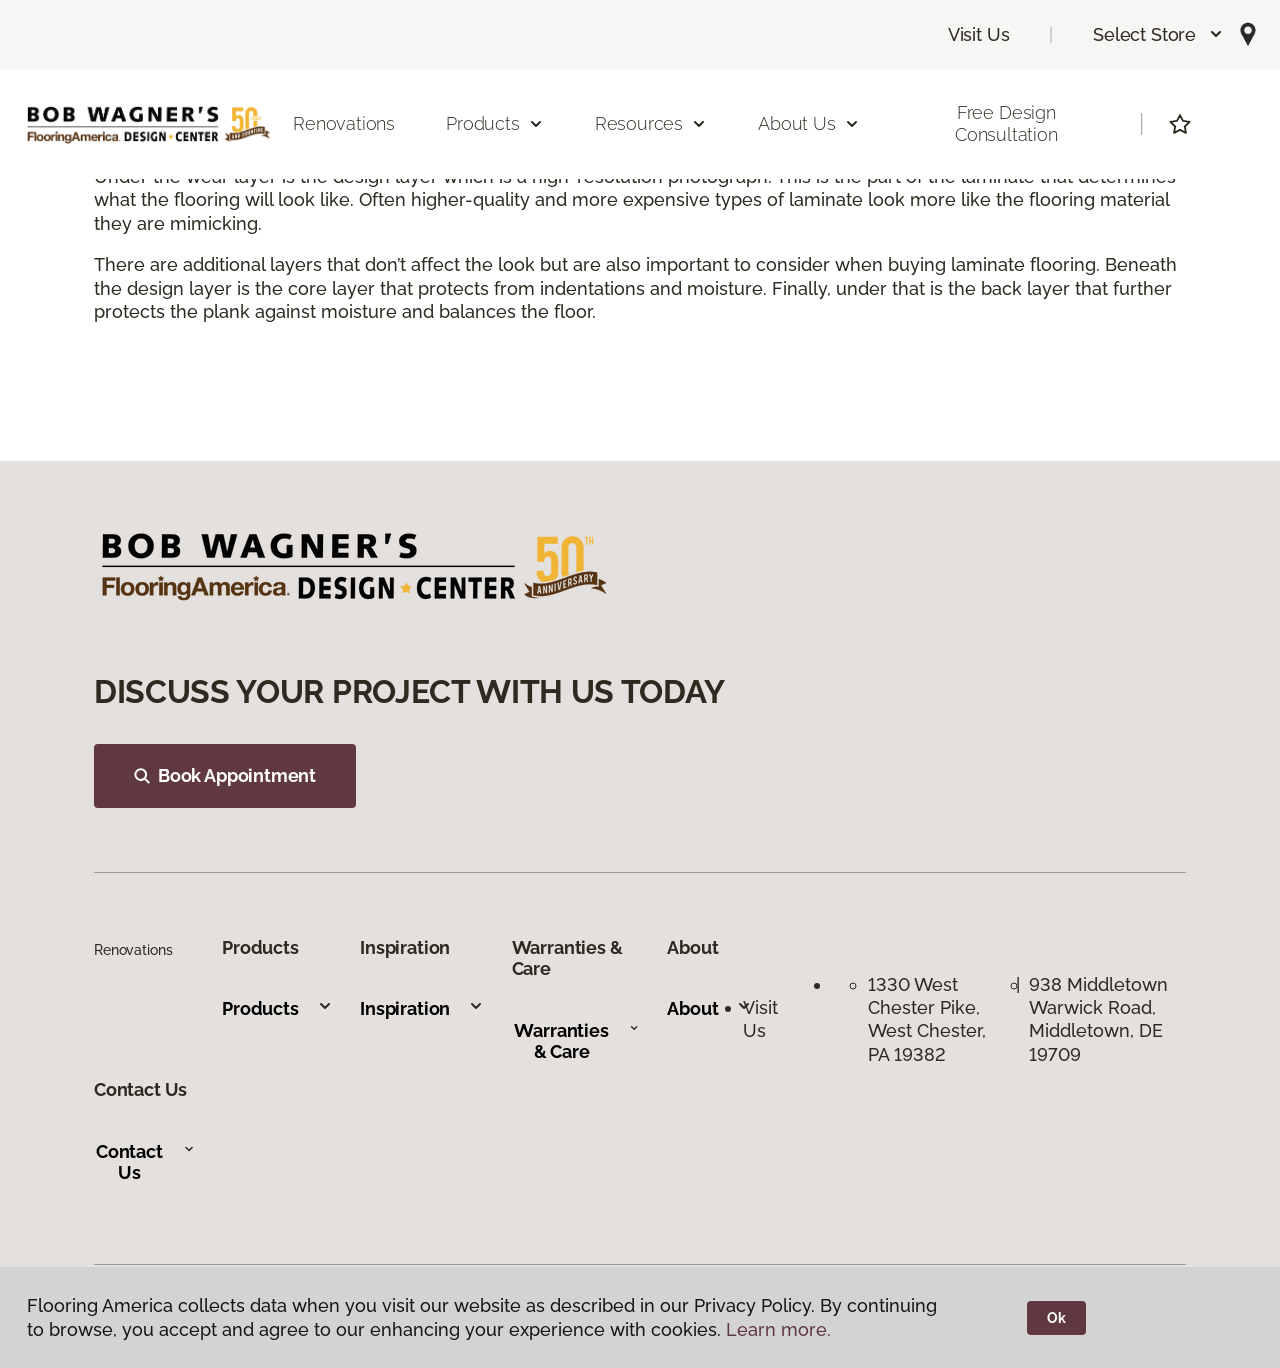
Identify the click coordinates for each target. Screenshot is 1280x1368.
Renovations (344, 123)
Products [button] (495, 123)
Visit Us (979, 34)
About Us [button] (809, 123)
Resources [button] (651, 123)
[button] (1158, 34)
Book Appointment (225, 775)
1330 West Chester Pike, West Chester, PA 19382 (927, 1019)
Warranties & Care (576, 1041)
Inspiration (422, 1008)
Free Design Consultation (1006, 123)
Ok (1056, 1318)
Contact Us (145, 1162)
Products (277, 1008)
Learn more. (778, 1329)
